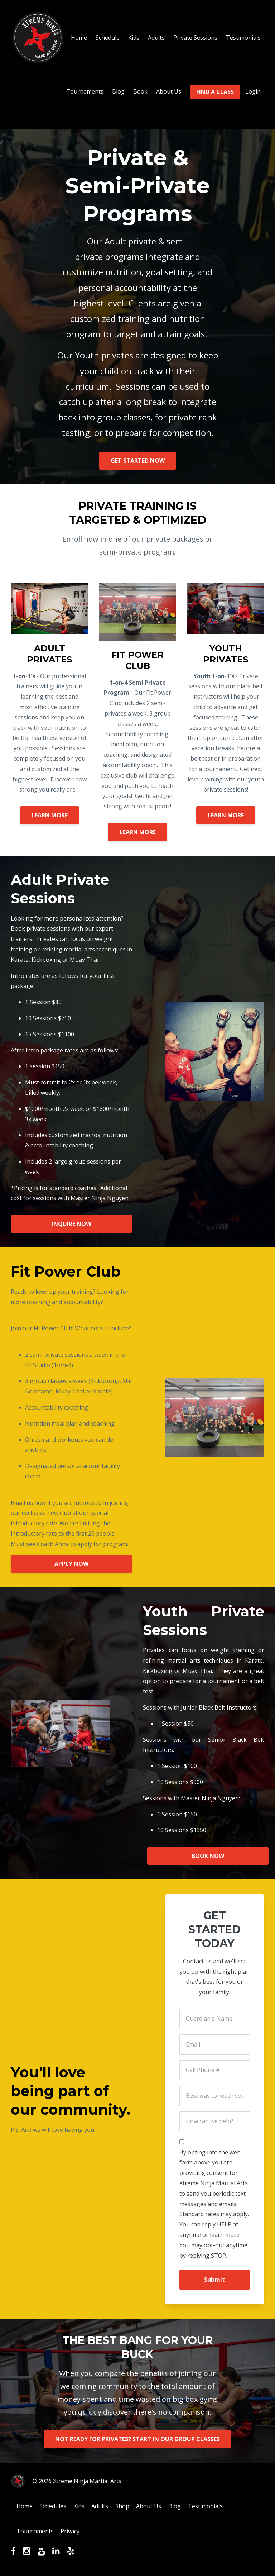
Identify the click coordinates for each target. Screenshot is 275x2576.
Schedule (108, 38)
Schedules (56, 2507)
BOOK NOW (209, 1856)
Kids (133, 38)
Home (79, 38)
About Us (168, 91)
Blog (118, 91)
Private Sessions (195, 38)
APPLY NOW (71, 1564)
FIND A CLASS (215, 92)
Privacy (73, 2533)
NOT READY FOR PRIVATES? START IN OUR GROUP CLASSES (137, 2439)
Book (140, 91)
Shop (130, 2507)
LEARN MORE (50, 815)
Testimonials (243, 38)
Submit (214, 2279)
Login (253, 91)
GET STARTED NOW (138, 461)
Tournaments (84, 91)
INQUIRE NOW (71, 1224)
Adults (156, 38)
